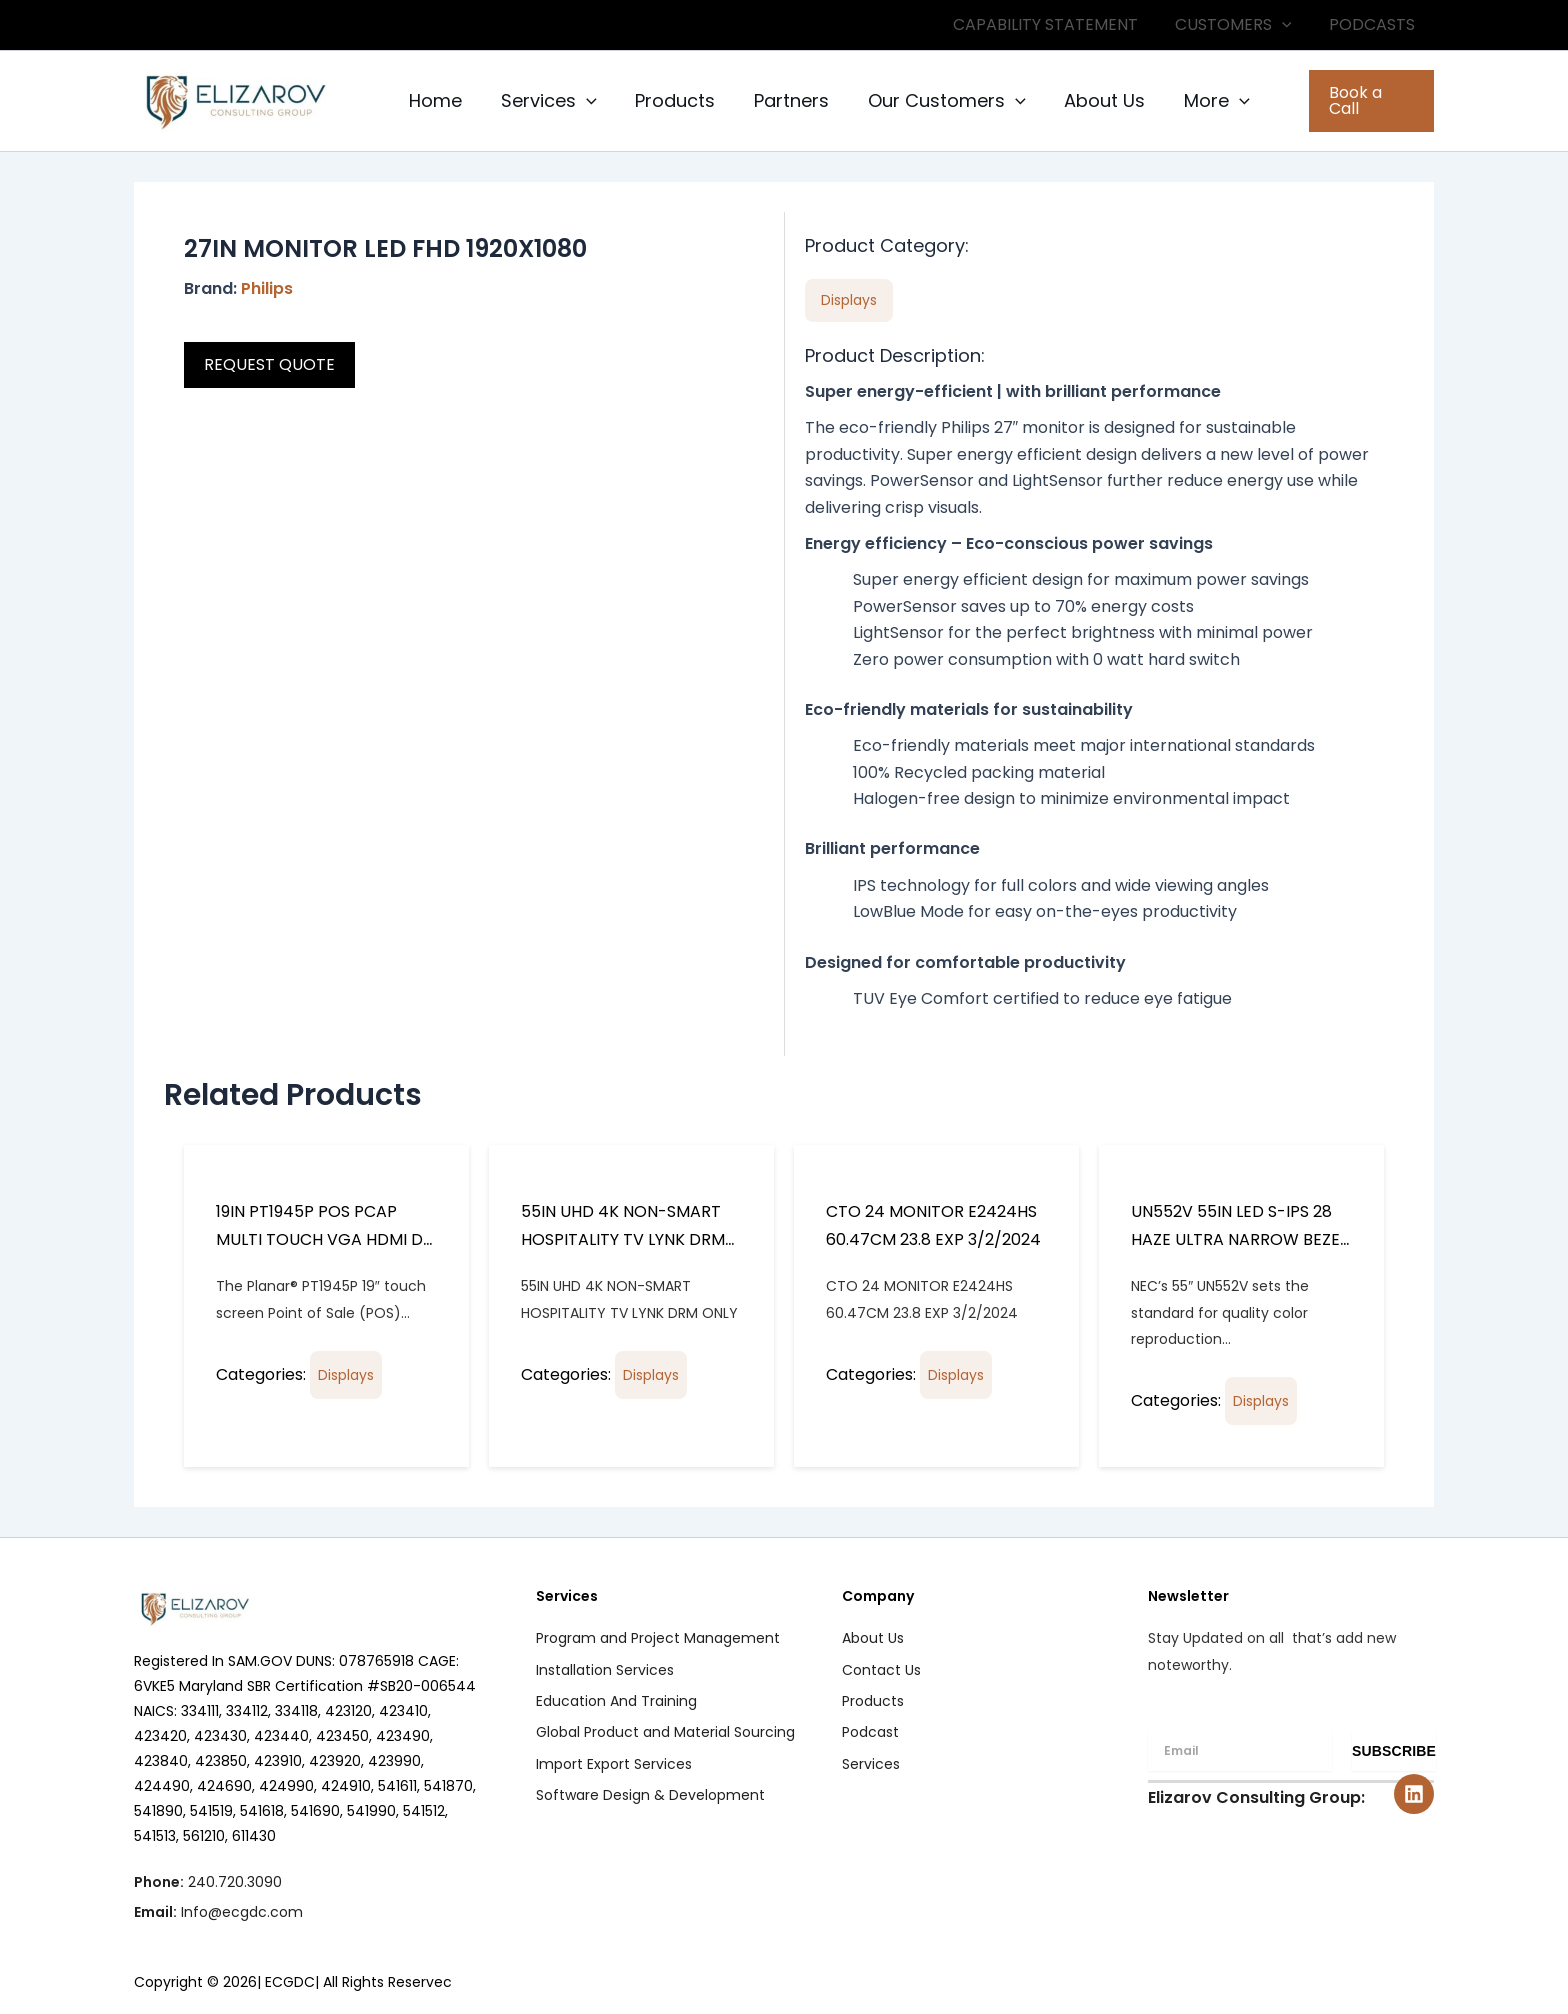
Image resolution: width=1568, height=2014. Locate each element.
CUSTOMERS (1241, 25)
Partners (782, 100)
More (1200, 101)
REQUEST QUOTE (269, 364)
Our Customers (935, 101)
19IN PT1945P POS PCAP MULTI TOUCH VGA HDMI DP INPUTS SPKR (324, 1239)
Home (434, 100)
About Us (1090, 100)
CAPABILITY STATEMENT (1058, 24)
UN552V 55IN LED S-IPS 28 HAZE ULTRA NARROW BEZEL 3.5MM (1239, 1239)
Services (545, 101)
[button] (1290, 25)
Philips (267, 288)
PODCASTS (1375, 24)
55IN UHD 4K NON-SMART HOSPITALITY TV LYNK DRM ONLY (623, 1239)
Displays (346, 1375)
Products (669, 100)
